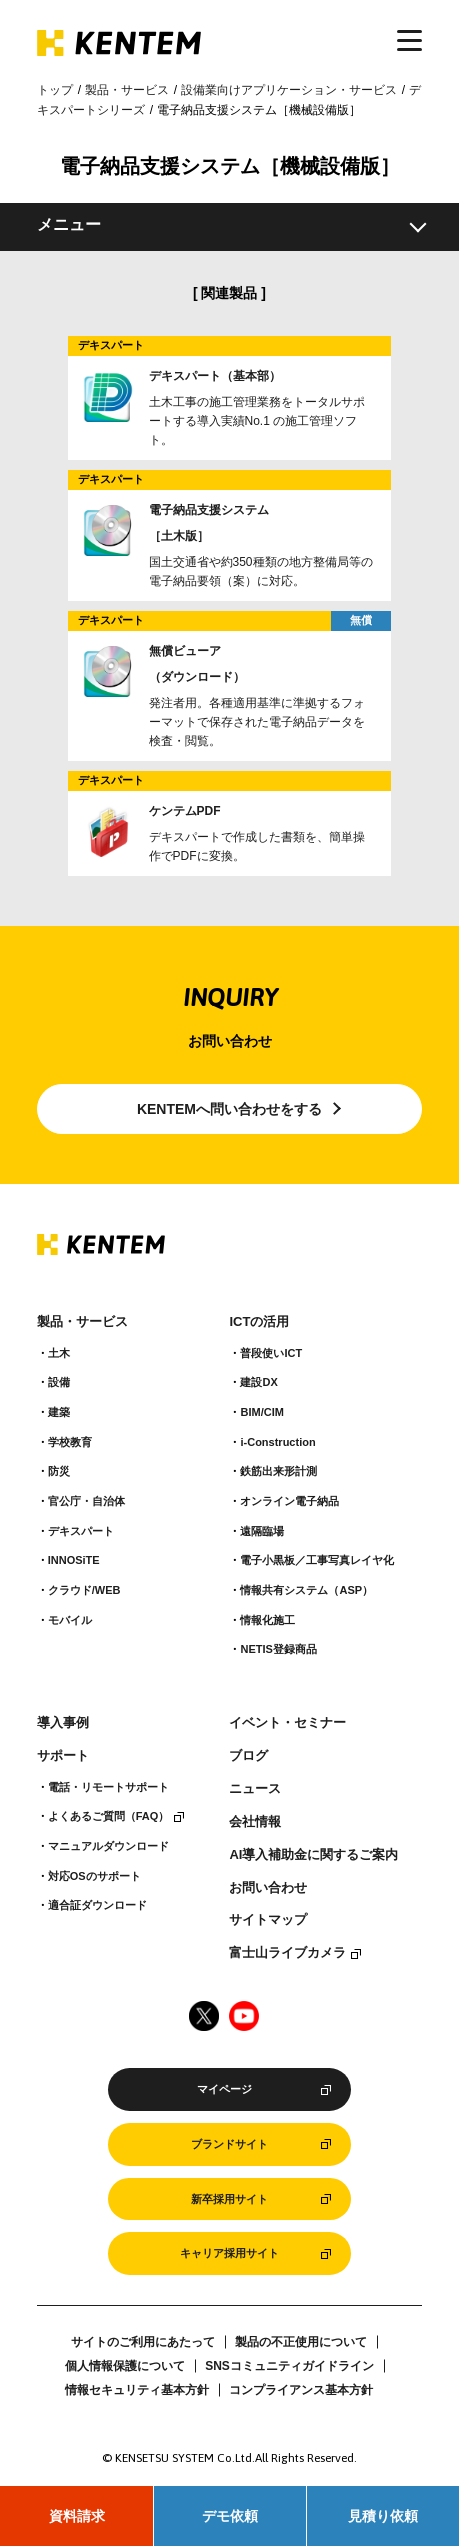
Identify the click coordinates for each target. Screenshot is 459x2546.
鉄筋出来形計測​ (278, 1471)
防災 (59, 1471)
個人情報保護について (125, 2366)
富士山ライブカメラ (287, 1953)
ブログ (248, 1756)
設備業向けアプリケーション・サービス (289, 90)
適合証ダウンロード (97, 1905)
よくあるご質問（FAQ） (109, 1816)
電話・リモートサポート (108, 1787)
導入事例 (63, 1723)
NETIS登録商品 (278, 1649)
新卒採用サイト (229, 2199)
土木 (59, 1353)
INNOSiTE (74, 1560)
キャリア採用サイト (229, 2253)
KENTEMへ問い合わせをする (229, 1109)
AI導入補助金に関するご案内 (313, 1855)
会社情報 (255, 1822)
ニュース (255, 1789)
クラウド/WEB (84, 1590)
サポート (63, 1756)
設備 (59, 1382)
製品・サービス (127, 90)
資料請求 (77, 2516)
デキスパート (81, 1531)
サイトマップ (268, 1920)
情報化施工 (267, 1620)
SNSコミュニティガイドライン (289, 2366)
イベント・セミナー (287, 1723)
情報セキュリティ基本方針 (137, 2390)
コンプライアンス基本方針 (301, 2390)
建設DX (258, 1382)
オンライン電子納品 (289, 1501)
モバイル (70, 1620)
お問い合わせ (268, 1888)
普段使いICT (271, 1353)
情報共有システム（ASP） (306, 1590)
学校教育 (70, 1442)
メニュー (69, 224)
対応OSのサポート (94, 1876)
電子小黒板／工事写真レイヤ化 (317, 1560)
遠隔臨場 (262, 1531)
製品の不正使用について (301, 2342)
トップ (55, 90)
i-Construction (277, 1442)
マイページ (224, 2089)
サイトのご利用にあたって (143, 2342)
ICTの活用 (259, 1322)
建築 (59, 1412)
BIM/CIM (261, 1412)
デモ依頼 (230, 2516)
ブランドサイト (229, 2144)
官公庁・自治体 (86, 1501)
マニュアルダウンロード (108, 1846)
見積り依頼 (383, 2516)
